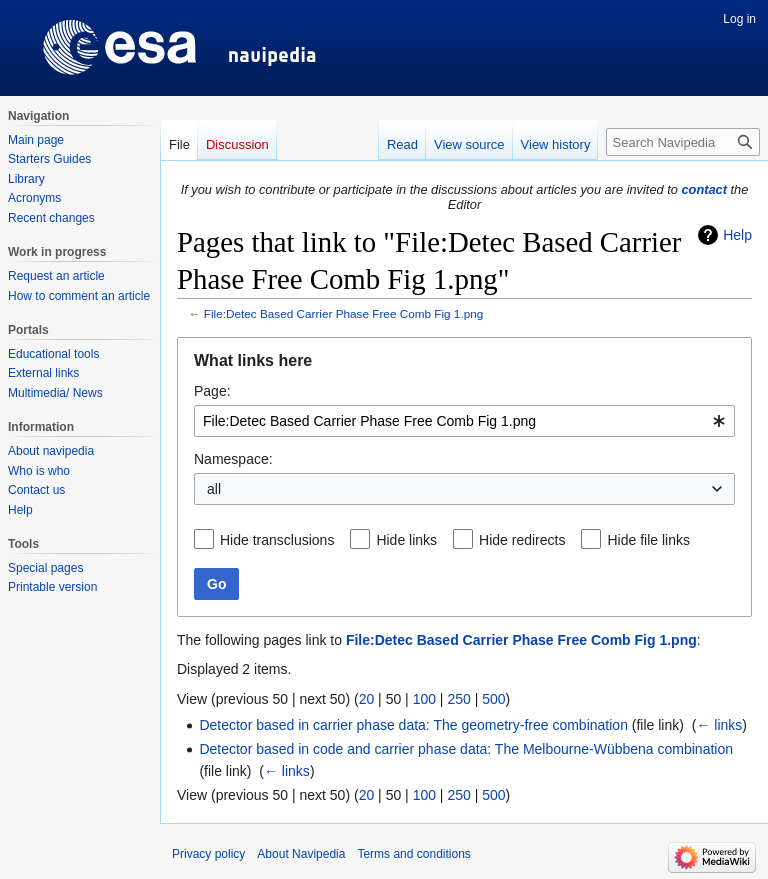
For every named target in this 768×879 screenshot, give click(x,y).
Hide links (406, 540)
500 (493, 699)
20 (367, 699)
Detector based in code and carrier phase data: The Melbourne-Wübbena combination (466, 749)
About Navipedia (301, 854)
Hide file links (648, 540)
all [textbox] (214, 489)
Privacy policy (208, 854)
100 (424, 699)
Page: (212, 391)
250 (458, 699)
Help (737, 235)
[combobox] (464, 421)
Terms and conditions (413, 854)
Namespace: (233, 459)
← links (719, 725)
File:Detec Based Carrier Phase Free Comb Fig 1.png (344, 313)
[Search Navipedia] (683, 142)
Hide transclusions (277, 540)
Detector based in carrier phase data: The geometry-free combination (413, 725)
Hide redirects (522, 540)
